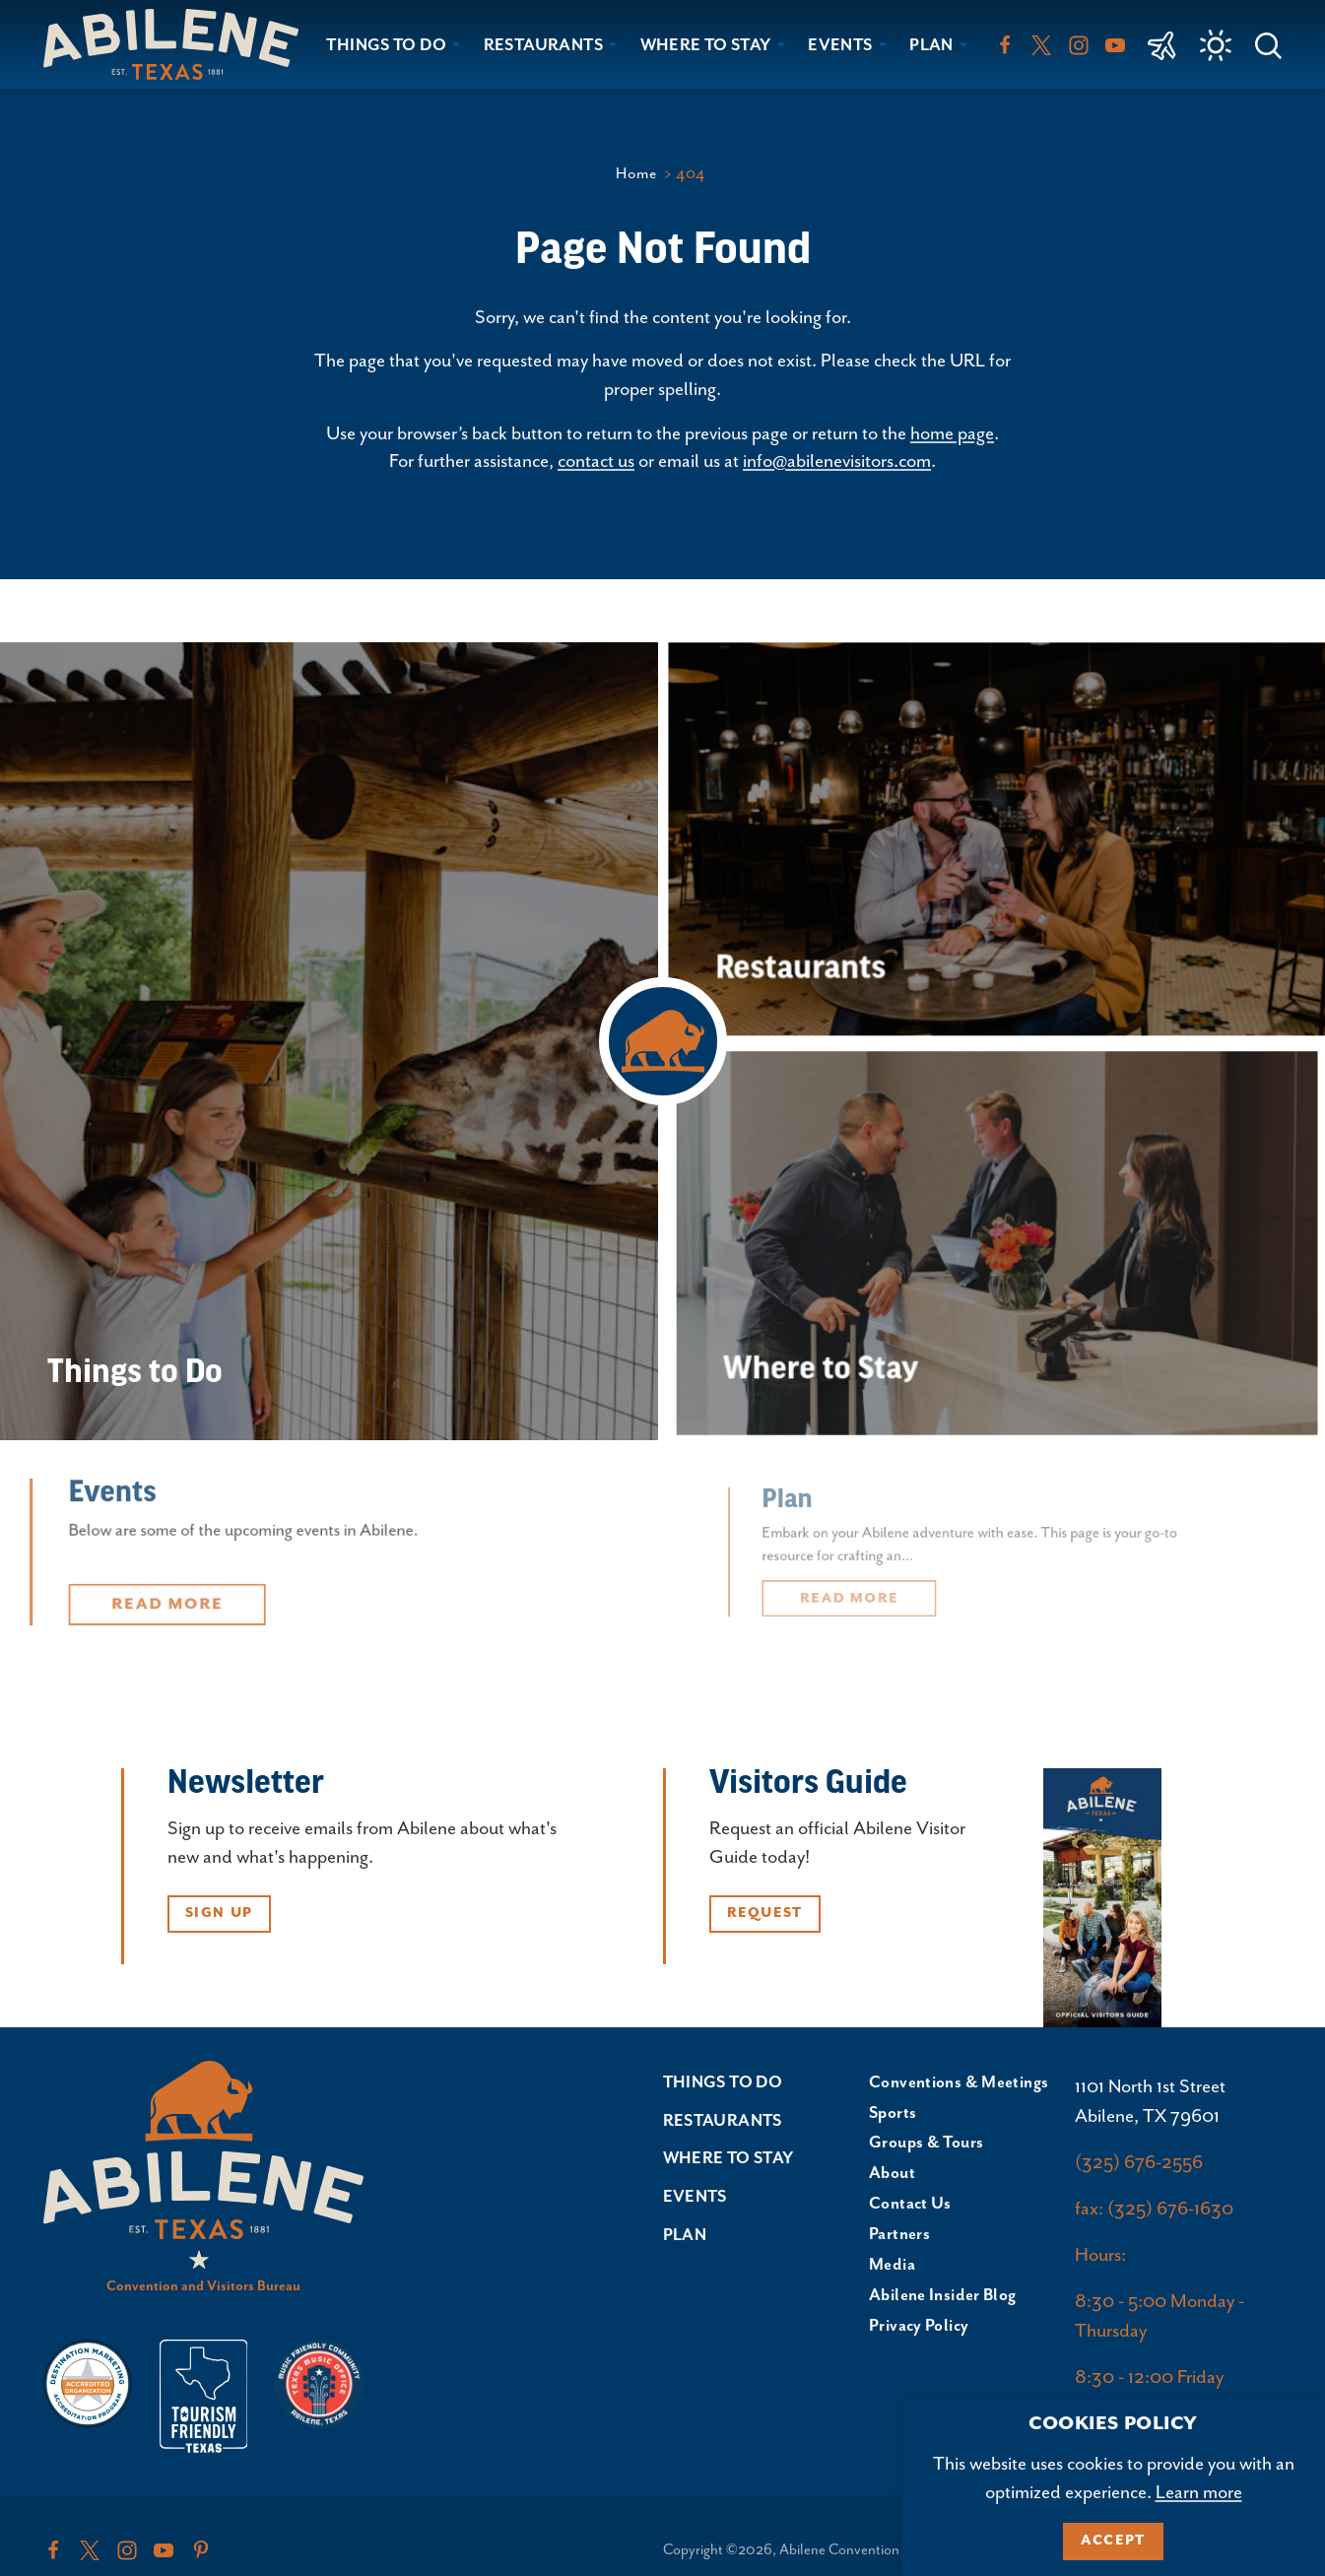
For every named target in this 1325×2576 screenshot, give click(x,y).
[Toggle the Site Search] (1268, 44)
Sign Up (219, 1913)
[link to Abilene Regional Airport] (1162, 44)
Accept (1113, 2540)
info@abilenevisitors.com (837, 461)
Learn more (1199, 2492)
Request (765, 1913)
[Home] (178, 44)
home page (952, 434)
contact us (596, 461)
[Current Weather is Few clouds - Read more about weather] (1215, 45)
